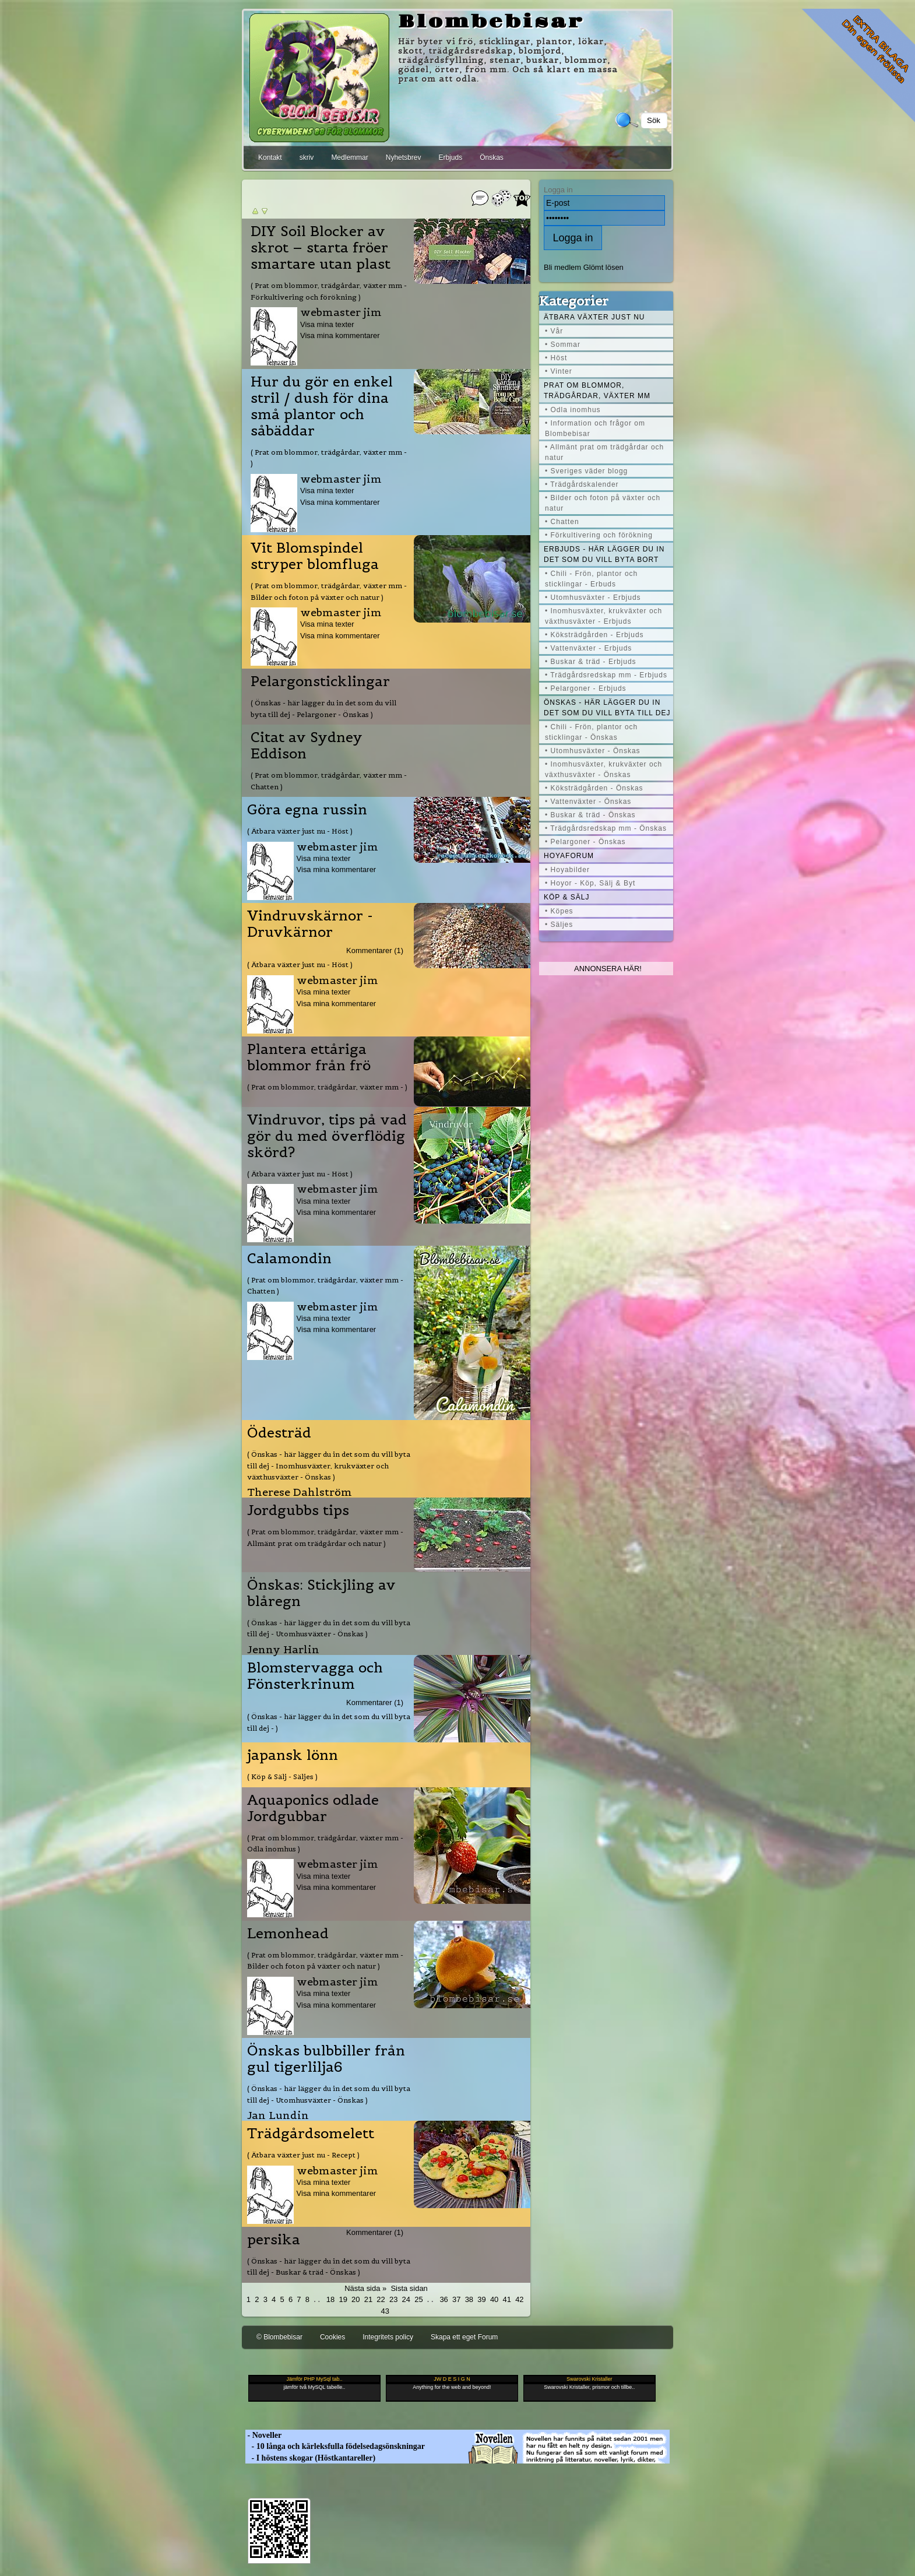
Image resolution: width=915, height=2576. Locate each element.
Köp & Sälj (566, 897)
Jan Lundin (278, 2115)
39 (481, 2299)
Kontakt (270, 157)
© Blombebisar (279, 2337)
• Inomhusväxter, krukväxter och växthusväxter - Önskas (603, 769)
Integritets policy (388, 2337)
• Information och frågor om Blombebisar (595, 428)
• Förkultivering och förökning (599, 535)
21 (368, 2299)
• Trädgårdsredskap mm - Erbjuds (606, 675)
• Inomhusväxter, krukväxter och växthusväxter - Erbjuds (603, 616)
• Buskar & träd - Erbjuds (590, 662)
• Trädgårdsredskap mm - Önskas (606, 828)
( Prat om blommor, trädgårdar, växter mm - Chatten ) (329, 780)
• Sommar (562, 344)
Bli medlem (562, 267)
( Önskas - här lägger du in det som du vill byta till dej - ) (328, 1722)
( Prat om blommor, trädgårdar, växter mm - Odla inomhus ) (325, 1843)
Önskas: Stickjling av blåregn (321, 1593)
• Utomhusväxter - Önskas (592, 751)
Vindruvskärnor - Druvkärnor (310, 924)
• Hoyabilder (567, 870)
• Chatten (562, 522)
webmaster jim (341, 312)
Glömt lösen (603, 267)
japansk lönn (292, 1755)
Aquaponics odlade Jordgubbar (313, 1808)
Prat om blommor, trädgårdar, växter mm (597, 390)
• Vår (554, 331)
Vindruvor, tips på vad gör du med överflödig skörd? (327, 1136)
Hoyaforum (569, 856)
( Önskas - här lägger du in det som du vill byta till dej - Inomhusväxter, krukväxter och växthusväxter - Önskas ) (328, 1465)
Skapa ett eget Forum (464, 2337)
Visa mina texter (327, 324)
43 (385, 2311)
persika (273, 2239)
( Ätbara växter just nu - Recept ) (303, 2154)
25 (418, 2299)
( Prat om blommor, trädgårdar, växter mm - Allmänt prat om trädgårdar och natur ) (325, 1537)
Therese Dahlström (299, 1492)
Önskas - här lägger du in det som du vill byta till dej (607, 707)
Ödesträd (279, 1433)
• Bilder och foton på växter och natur (602, 503)
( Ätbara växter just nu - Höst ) (300, 831)
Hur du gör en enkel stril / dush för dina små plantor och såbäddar (322, 406)
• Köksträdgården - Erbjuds (594, 635)
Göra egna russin (307, 810)
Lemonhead (288, 1933)
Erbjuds (450, 157)
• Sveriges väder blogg (586, 471)
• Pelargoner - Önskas (585, 842)
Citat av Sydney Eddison (307, 745)
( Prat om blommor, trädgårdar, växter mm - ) (329, 458)
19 (343, 2299)
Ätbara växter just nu (594, 317)
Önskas (492, 157)
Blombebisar (491, 22)
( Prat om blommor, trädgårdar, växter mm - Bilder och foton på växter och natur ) (329, 591)
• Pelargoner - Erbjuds (586, 688)
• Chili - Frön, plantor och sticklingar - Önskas (591, 732)
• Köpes (559, 911)
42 (519, 2299)
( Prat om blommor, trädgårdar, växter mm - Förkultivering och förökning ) (329, 291)
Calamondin (289, 1258)
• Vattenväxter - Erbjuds (588, 648)
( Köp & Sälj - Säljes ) (282, 1776)
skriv (307, 157)
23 (393, 2299)
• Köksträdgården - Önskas (594, 788)
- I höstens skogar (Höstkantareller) (310, 2458)
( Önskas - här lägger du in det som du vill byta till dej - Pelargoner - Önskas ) (323, 708)
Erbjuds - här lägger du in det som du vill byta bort (604, 554)
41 (507, 2299)
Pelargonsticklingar (320, 681)
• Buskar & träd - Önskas (590, 815)
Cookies (332, 2337)
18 (330, 2299)
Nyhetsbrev (403, 157)
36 (443, 2299)
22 (380, 2299)
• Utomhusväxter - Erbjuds (593, 597)
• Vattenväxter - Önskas (588, 801)
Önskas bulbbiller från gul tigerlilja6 (326, 2059)
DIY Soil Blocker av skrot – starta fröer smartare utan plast (320, 247)
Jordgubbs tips (298, 1510)
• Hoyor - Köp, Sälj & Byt (590, 883)
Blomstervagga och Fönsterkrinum (315, 1676)
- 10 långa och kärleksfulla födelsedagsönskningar (335, 2446)
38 (469, 2299)
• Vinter (558, 371)
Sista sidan (408, 2288)
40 (494, 2299)
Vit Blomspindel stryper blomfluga (315, 556)
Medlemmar (349, 157)
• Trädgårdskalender (582, 484)
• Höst (556, 358)
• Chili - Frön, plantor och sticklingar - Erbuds (591, 579)
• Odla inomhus (573, 410)
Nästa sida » (365, 2288)
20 (355, 2299)
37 (456, 2299)
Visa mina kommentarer (340, 335)
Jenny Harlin (283, 1649)
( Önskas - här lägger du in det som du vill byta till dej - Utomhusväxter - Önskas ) (328, 1628)
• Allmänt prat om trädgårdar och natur (604, 452)
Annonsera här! (608, 968)
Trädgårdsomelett (310, 2133)
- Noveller (263, 2435)
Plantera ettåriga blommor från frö (309, 1057)
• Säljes (559, 924)
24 (406, 2299)
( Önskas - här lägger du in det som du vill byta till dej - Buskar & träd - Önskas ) (328, 2266)
